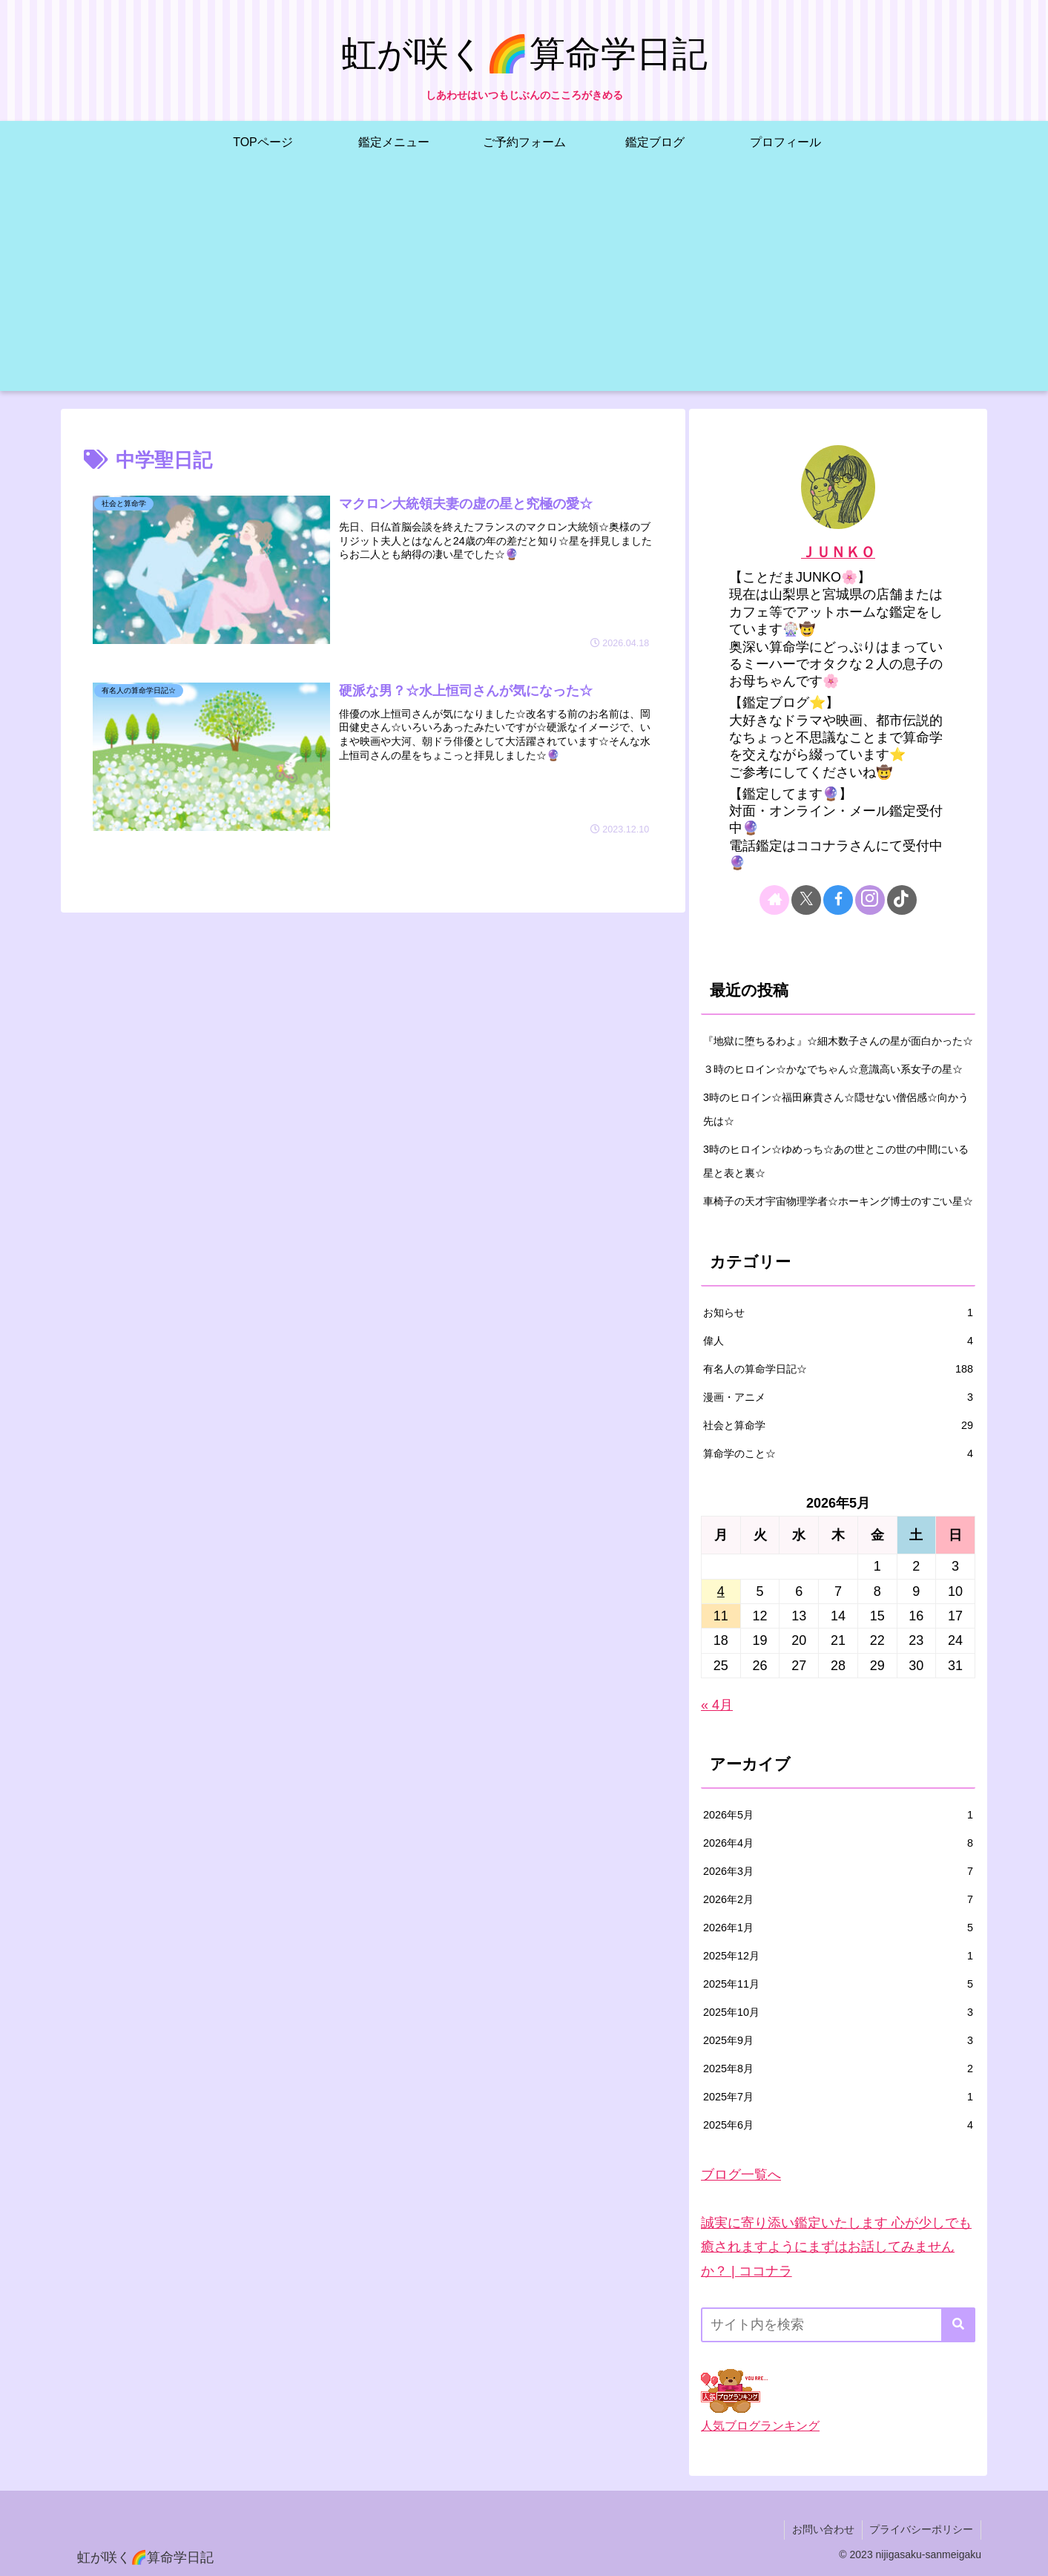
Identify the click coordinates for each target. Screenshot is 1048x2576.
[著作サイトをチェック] (774, 900)
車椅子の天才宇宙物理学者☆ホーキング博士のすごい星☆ (838, 1201)
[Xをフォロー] (806, 900)
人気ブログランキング (760, 2425)
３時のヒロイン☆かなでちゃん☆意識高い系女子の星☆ (833, 1069)
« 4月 (717, 1705)
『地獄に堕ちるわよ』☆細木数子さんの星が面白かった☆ (838, 1041)
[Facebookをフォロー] (838, 900)
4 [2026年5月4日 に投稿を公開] (721, 1591)
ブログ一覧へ (741, 2174)
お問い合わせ (822, 2529)
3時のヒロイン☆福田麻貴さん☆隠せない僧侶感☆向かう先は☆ (836, 1109)
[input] (838, 2324)
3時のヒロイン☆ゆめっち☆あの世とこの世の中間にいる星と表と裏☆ (836, 1161)
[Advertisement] (524, 287)
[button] (958, 2324)
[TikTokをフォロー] (902, 900)
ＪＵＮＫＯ (838, 552)
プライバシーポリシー (921, 2529)
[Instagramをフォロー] (870, 900)
